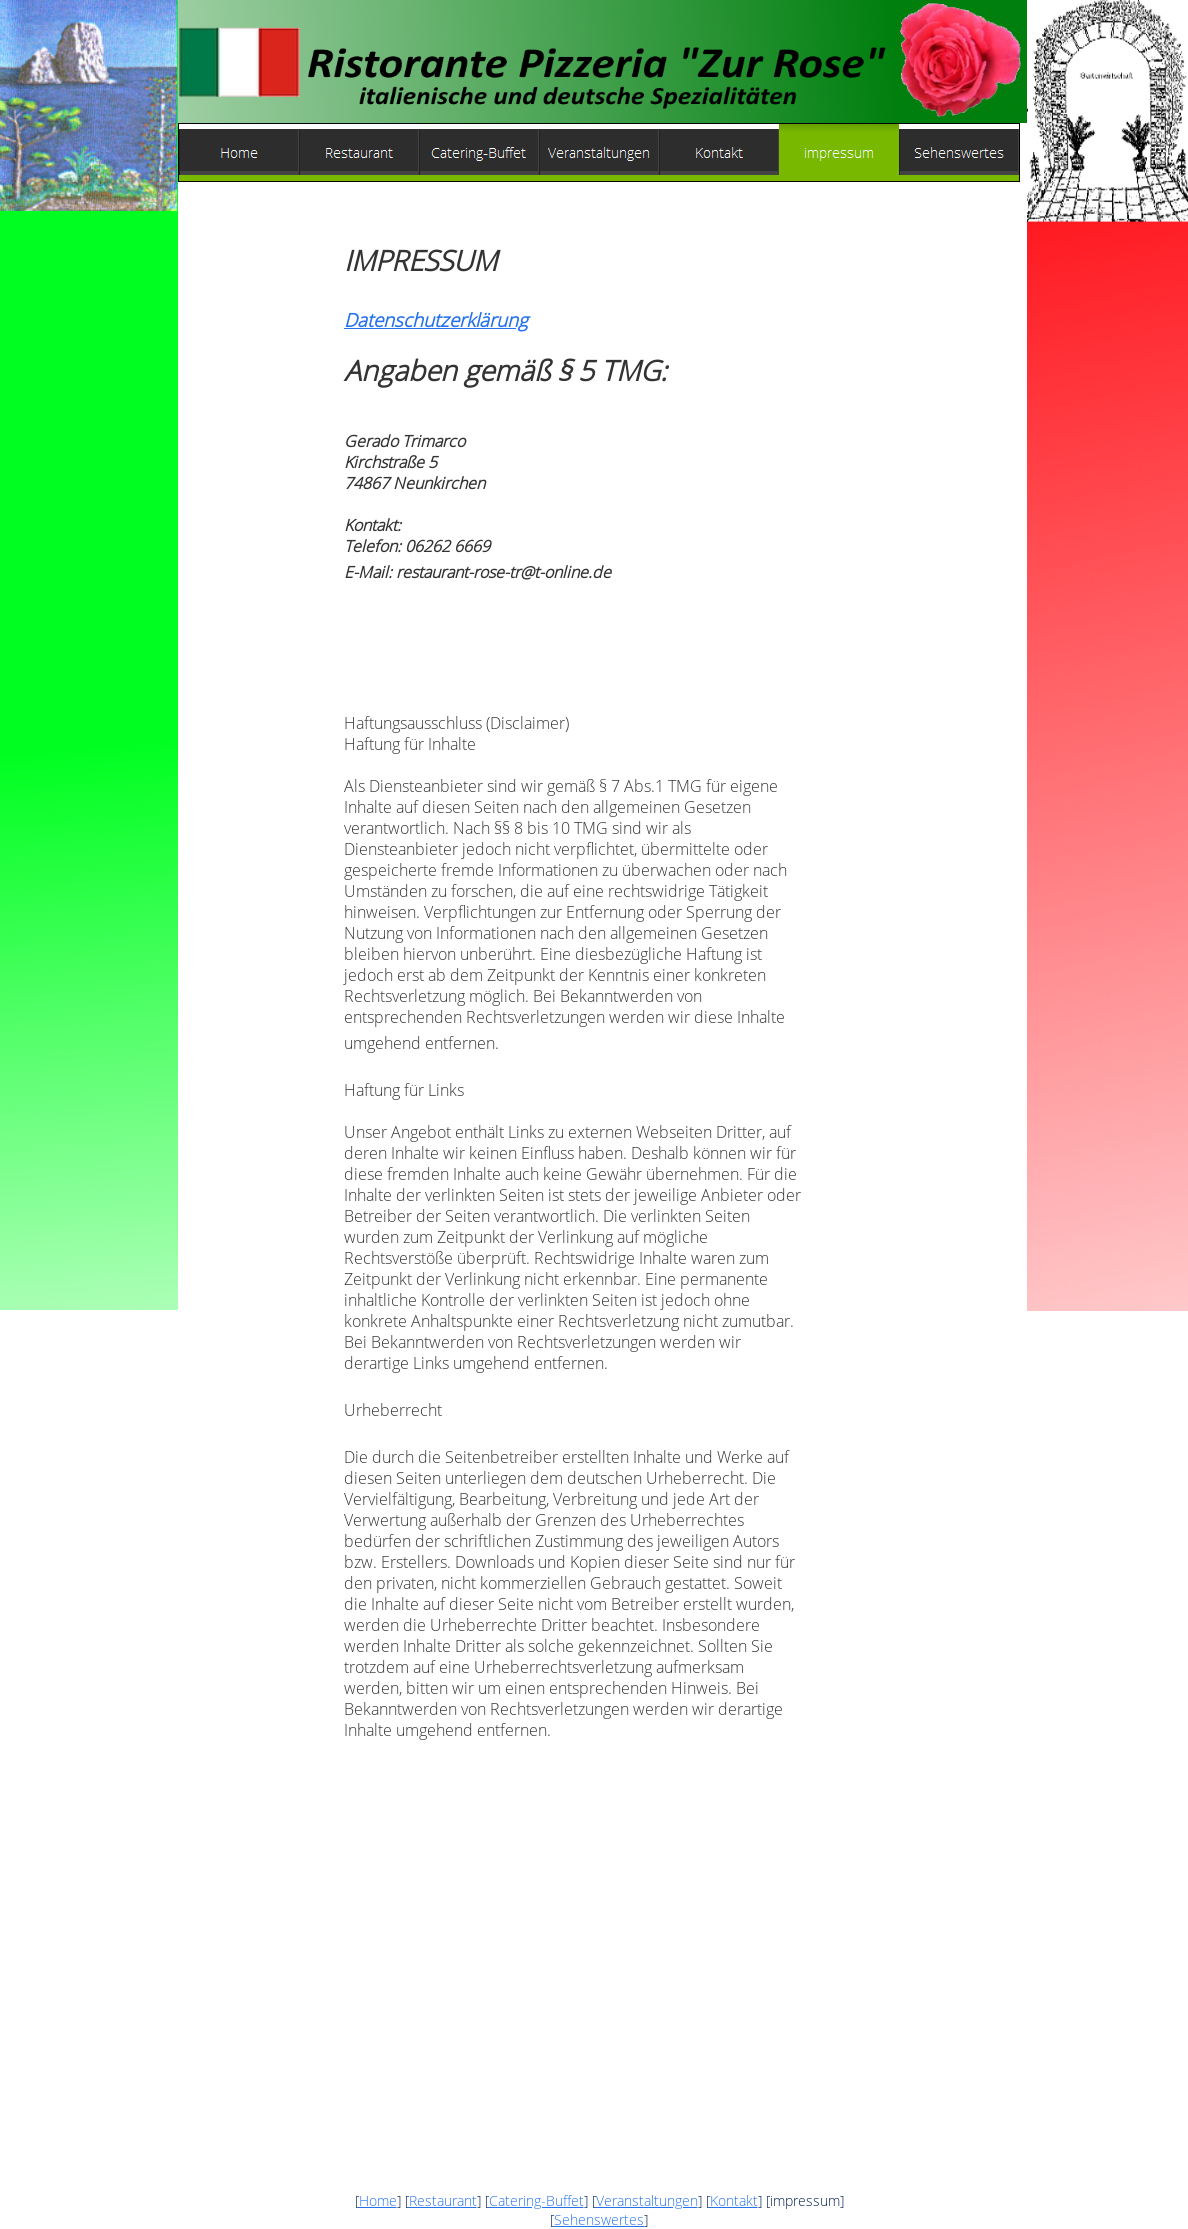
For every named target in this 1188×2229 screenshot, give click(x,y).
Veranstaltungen (647, 2200)
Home (378, 2200)
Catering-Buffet (536, 2200)
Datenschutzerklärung (436, 319)
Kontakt (734, 2200)
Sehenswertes (599, 2219)
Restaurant (443, 2200)
